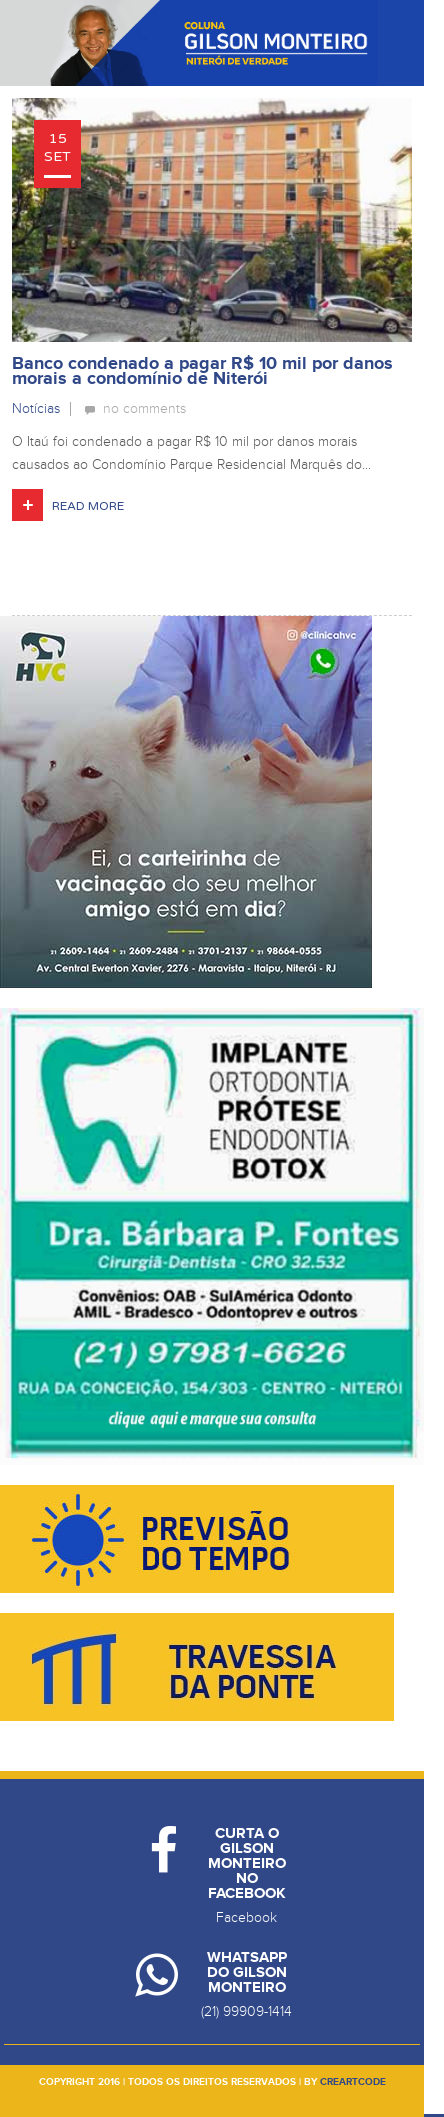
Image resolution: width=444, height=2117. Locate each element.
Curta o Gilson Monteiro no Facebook (247, 1863)
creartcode (353, 2082)
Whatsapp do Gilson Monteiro (247, 1972)
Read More (88, 506)
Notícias (36, 408)
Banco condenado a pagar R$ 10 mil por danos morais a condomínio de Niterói (202, 371)
